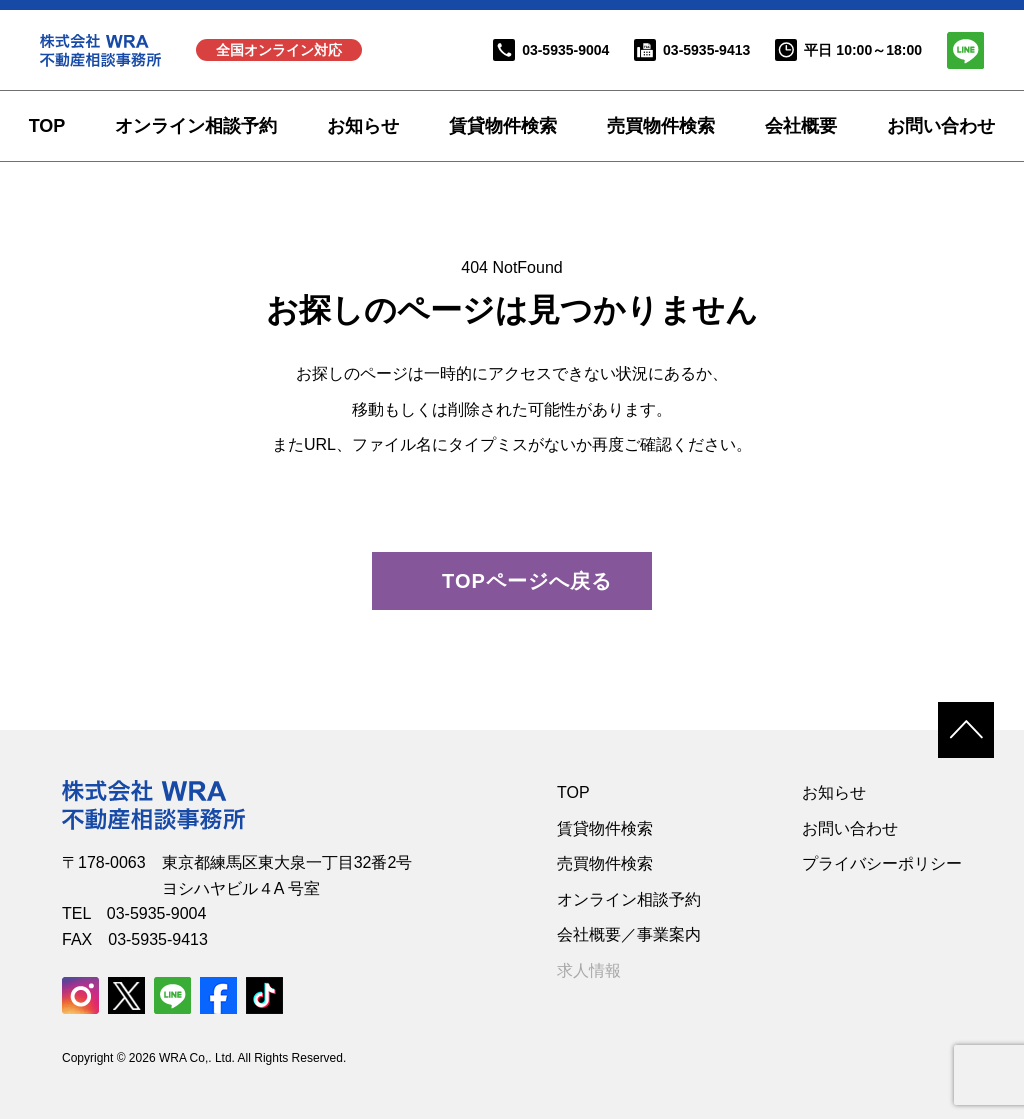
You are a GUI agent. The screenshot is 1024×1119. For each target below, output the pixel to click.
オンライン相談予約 (196, 126)
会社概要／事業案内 (629, 934)
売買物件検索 (661, 126)
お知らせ (363, 126)
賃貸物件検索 (503, 126)
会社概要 (801, 126)
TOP (47, 126)
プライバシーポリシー (882, 863)
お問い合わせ (941, 126)
